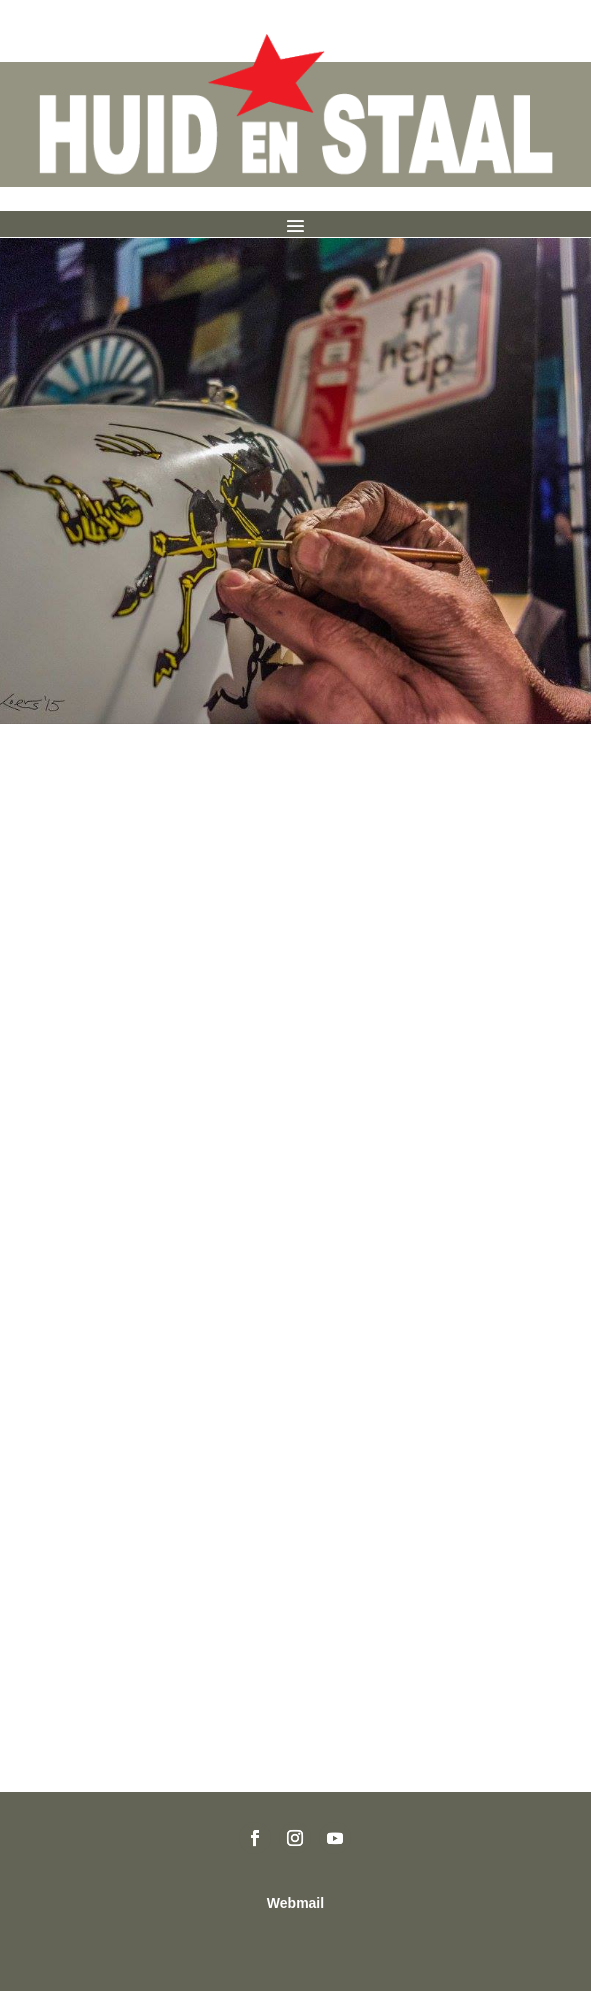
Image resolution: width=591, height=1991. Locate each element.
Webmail (295, 1903)
